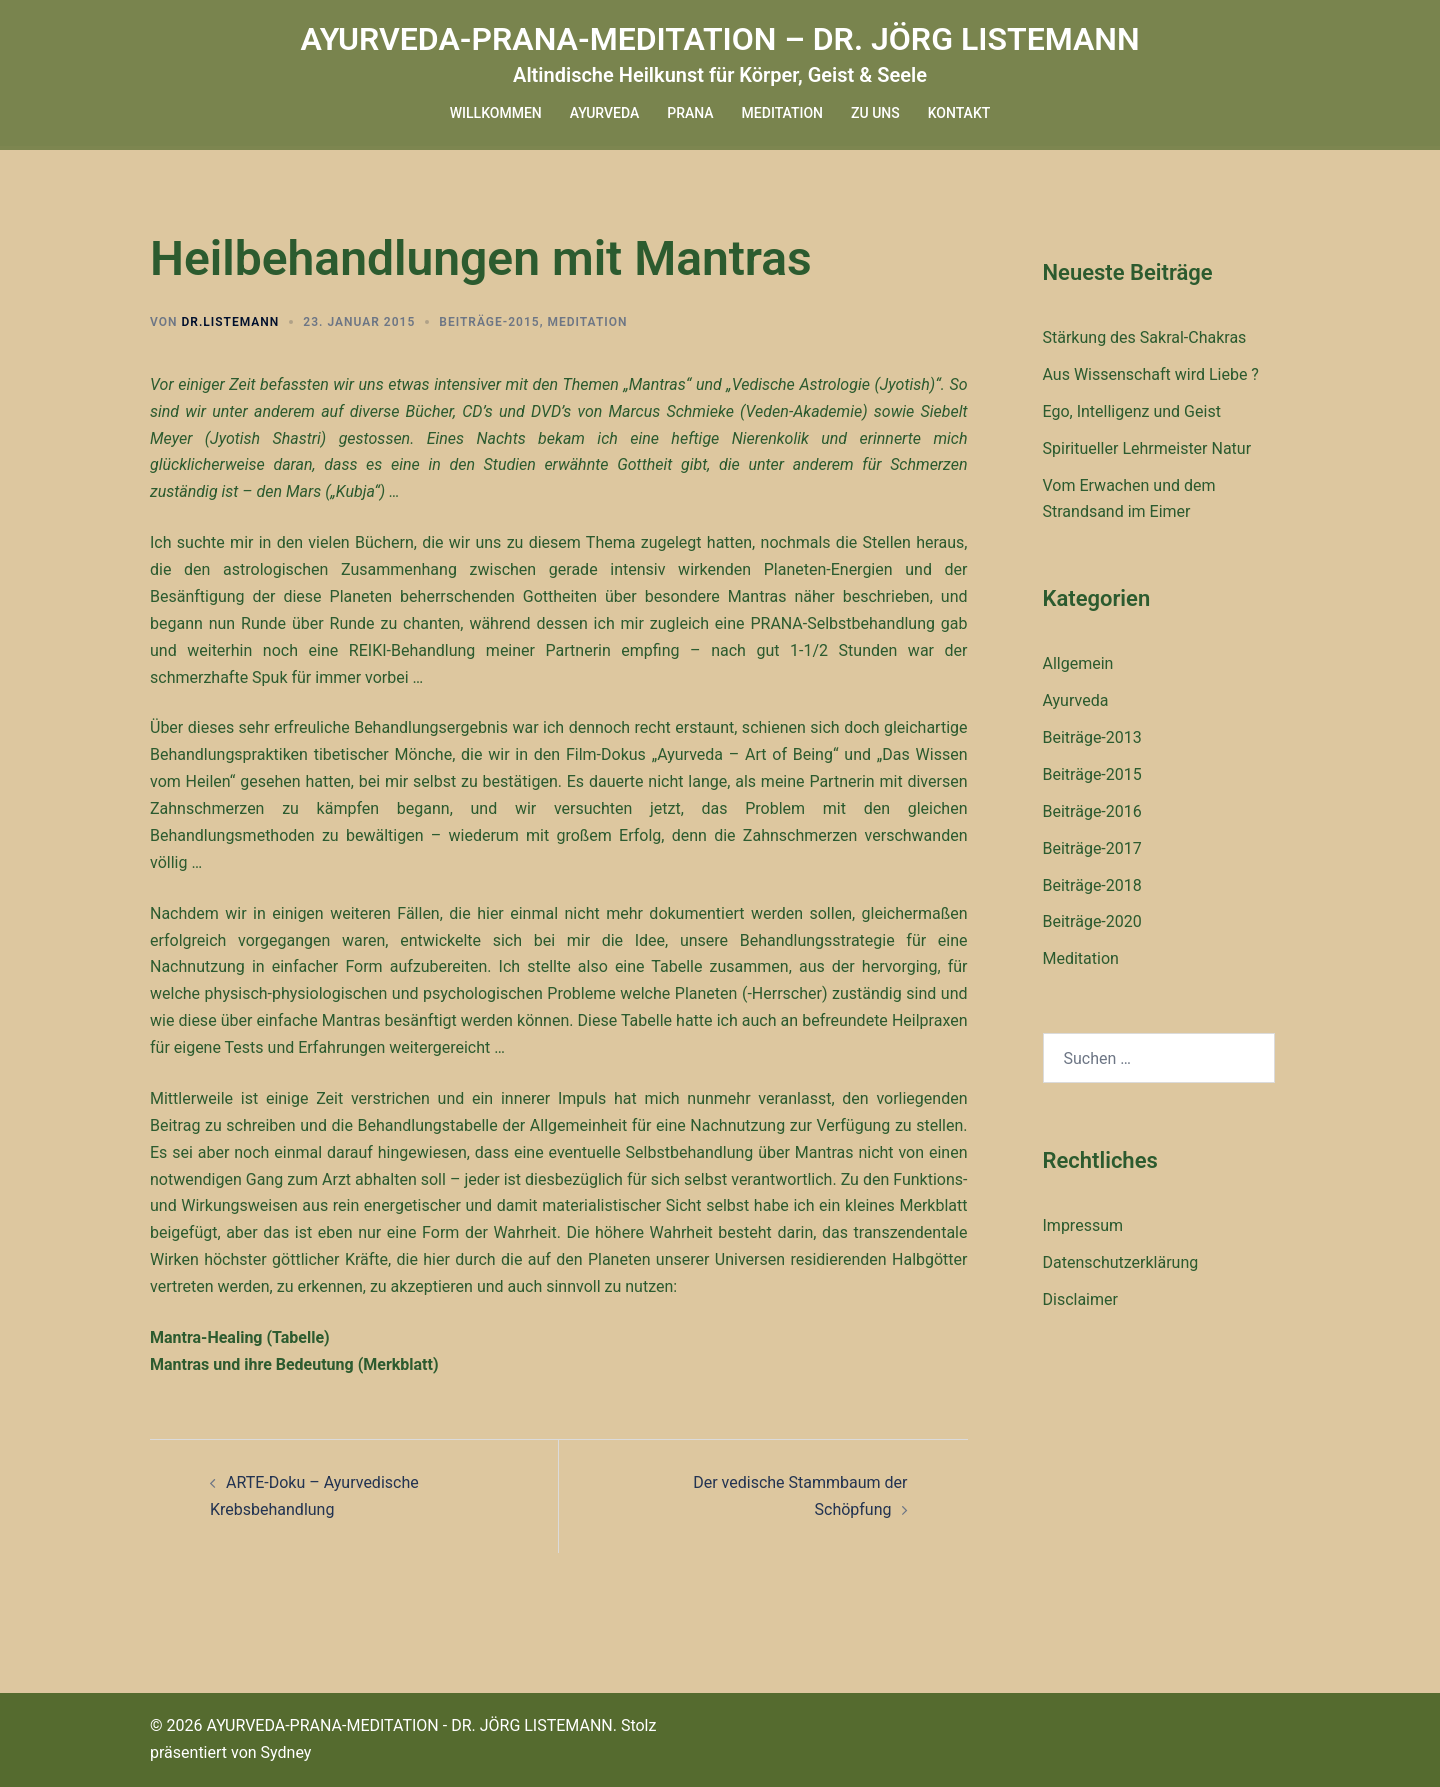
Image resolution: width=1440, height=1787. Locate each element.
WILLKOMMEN (496, 113)
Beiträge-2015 (489, 322)
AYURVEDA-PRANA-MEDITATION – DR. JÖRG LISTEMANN (719, 39)
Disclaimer (1080, 1299)
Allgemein (1078, 663)
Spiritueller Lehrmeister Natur (1147, 448)
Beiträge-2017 (1092, 848)
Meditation (587, 322)
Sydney (286, 1752)
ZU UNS (875, 113)
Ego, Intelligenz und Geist (1132, 411)
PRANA (690, 113)
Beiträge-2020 (1092, 921)
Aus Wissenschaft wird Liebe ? (1151, 374)
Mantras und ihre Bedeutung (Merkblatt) (294, 1364)
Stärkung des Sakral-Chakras (1145, 337)
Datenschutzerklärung (1121, 1262)
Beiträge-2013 (1092, 737)
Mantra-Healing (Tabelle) (240, 1337)
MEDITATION (782, 113)
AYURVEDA (604, 113)
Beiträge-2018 (1092, 885)
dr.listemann (230, 322)
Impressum (1083, 1225)
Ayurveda (1076, 700)
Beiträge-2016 (1092, 811)
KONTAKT (959, 113)
